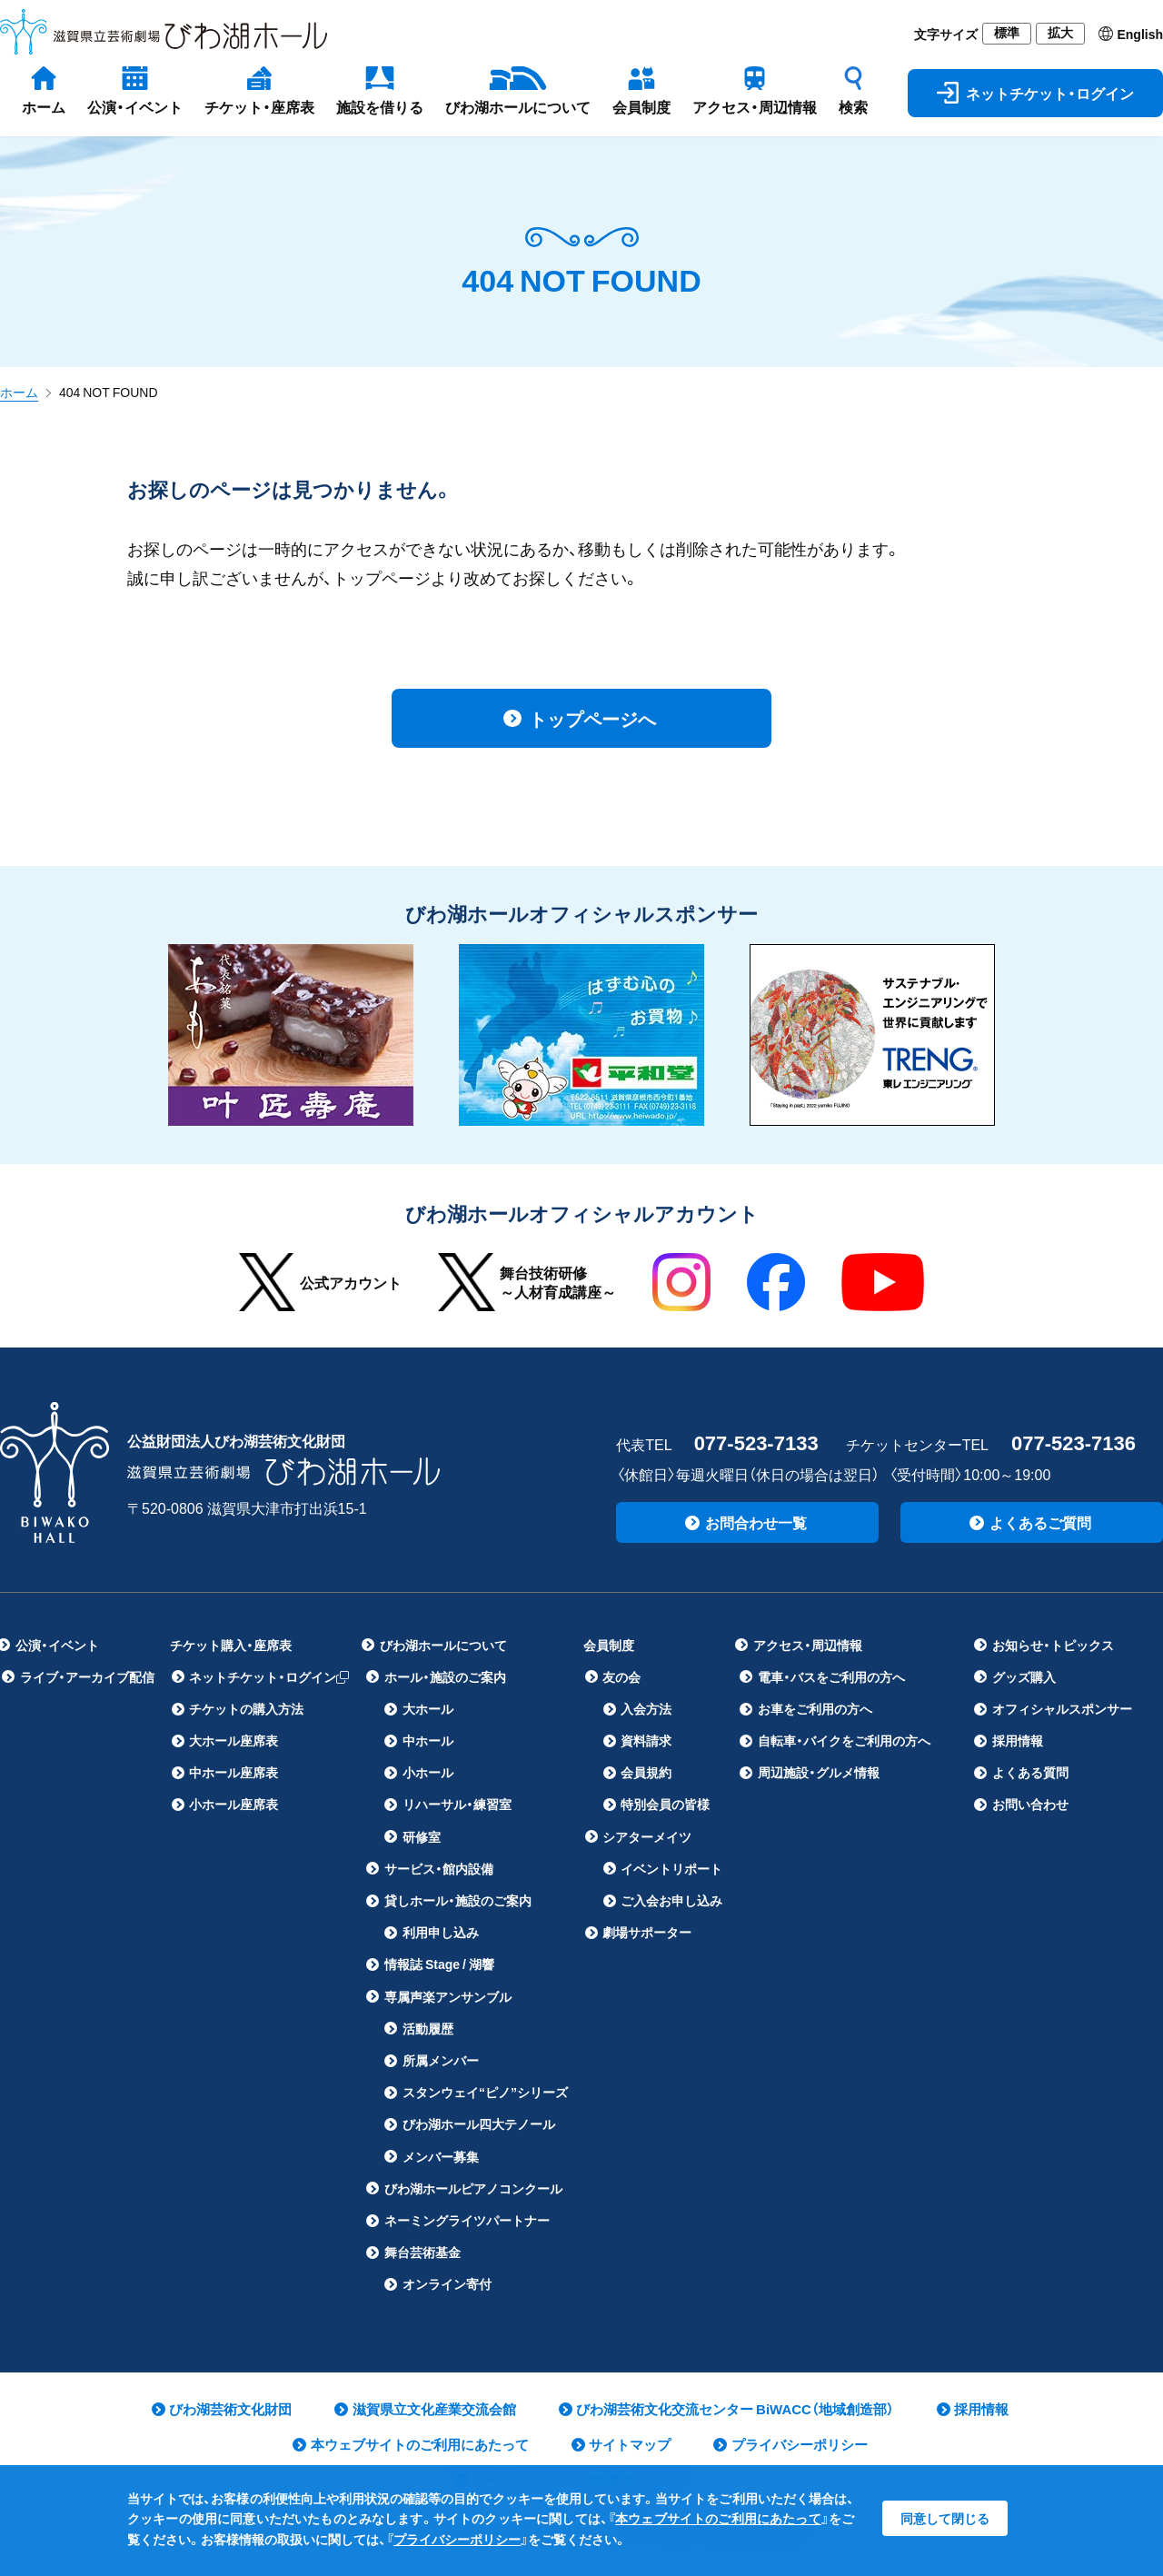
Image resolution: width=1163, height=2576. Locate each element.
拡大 (1060, 32)
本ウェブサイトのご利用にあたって (718, 2518)
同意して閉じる (944, 2518)
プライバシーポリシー (457, 2539)
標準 (1006, 32)
